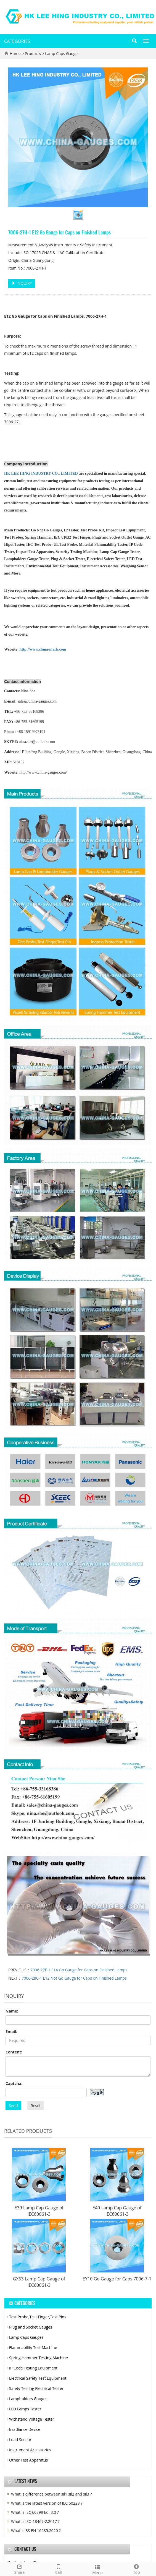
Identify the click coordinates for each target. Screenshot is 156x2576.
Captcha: (14, 2083)
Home (15, 53)
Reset (36, 2105)
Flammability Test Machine (33, 2347)
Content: (14, 2052)
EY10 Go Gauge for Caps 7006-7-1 (117, 2279)
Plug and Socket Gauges (30, 2327)
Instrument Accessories (30, 2449)
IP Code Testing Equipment (33, 2368)
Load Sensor (20, 2439)
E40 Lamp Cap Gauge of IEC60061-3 (116, 2211)
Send (13, 2105)
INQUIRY (22, 283)
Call (58, 2568)
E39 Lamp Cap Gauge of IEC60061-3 (39, 2211)
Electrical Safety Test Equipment (38, 2378)
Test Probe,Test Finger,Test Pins (37, 2316)
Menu (97, 2569)
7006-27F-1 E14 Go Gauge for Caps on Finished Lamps (78, 1969)
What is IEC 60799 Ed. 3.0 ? (35, 2512)
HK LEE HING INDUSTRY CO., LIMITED (41, 473)
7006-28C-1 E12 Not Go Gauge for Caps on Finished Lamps (74, 1978)
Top (136, 2568)
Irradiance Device (24, 2429)
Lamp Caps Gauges (62, 53)
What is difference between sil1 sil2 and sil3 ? (51, 2494)
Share (19, 2568)
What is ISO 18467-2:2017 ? (35, 2521)
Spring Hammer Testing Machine (38, 2357)
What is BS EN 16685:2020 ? (35, 2530)
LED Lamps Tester (25, 2408)
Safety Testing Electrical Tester (36, 2388)
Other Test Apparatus (28, 2460)
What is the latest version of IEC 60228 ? (46, 2503)
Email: (11, 2031)
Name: (12, 2011)
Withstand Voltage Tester (31, 2419)
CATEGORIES (17, 41)
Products (33, 53)
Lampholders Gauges (28, 2398)
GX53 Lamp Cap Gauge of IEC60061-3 (39, 2282)
